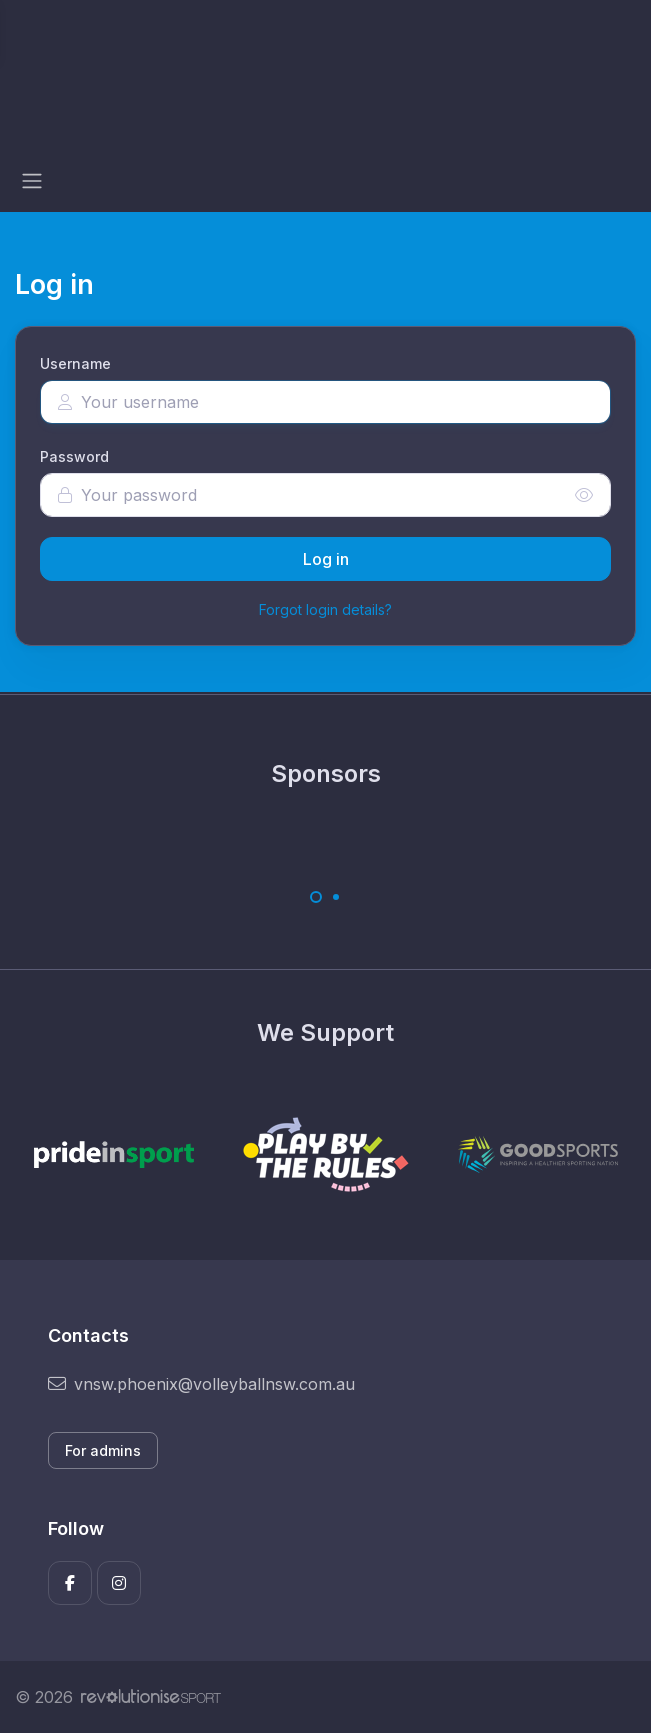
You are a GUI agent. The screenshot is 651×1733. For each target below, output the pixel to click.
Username (75, 363)
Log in (326, 559)
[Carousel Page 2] (336, 897)
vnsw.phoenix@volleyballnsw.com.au (201, 1384)
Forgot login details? (325, 609)
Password (74, 456)
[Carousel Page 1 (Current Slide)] (316, 897)
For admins (103, 1450)
